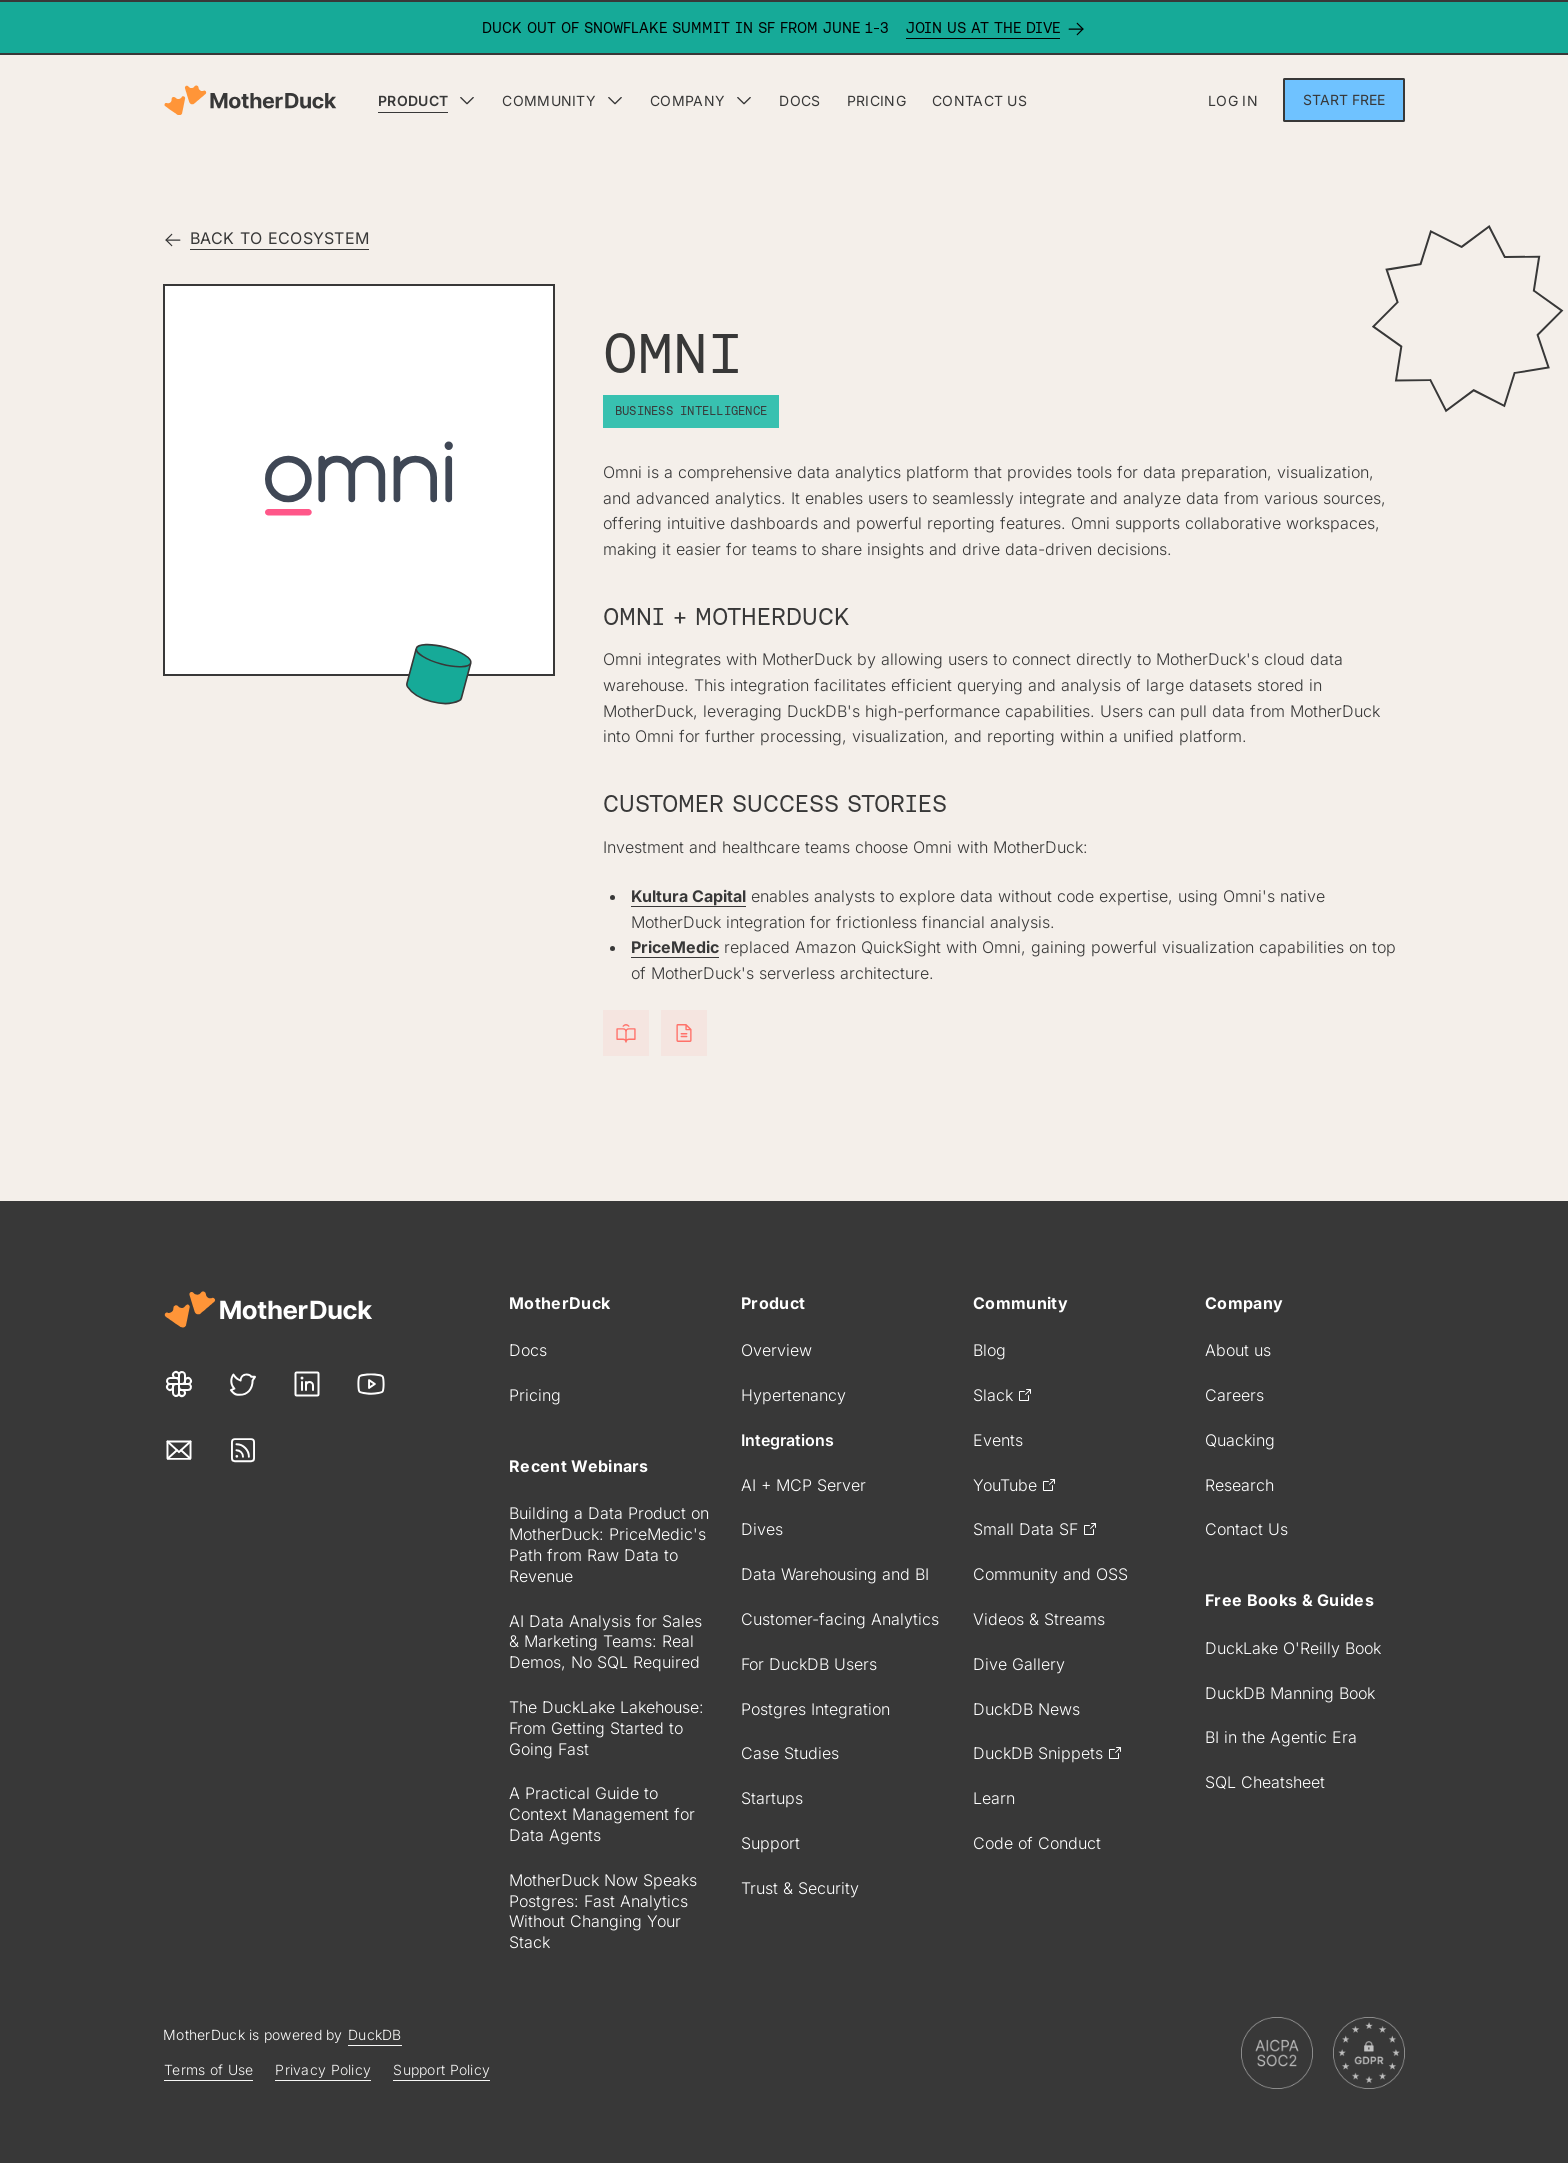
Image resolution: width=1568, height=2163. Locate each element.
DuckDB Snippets (1048, 1753)
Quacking (1240, 1440)
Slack (1003, 1395)
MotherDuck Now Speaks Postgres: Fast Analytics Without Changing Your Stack (603, 1911)
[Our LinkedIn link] (307, 1385)
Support (770, 1843)
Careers (1234, 1395)
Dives (762, 1529)
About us (1238, 1350)
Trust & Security (800, 1888)
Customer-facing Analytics (840, 1619)
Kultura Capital (688, 896)
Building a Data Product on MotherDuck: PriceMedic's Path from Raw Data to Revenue (609, 1544)
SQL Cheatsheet (1265, 1782)
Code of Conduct (1037, 1843)
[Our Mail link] (179, 1451)
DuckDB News (1026, 1709)
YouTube (1015, 1485)
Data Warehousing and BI (835, 1574)
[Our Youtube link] (371, 1385)
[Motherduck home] (250, 100)
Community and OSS (1050, 1574)
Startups (772, 1798)
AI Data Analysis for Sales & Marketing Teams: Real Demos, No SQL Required (605, 1642)
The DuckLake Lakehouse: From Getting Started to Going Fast (606, 1728)
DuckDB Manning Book (1290, 1693)
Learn (994, 1798)
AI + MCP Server (803, 1485)
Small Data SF (1035, 1529)
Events (998, 1440)
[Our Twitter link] (243, 1385)
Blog (989, 1350)
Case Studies (790, 1753)
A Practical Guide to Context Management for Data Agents (602, 1814)
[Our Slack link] (179, 1385)
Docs (528, 1350)
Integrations (787, 1440)
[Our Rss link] (243, 1451)
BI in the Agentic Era (1281, 1737)
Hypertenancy (793, 1395)
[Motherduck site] (268, 1309)
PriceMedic (675, 947)
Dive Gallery (1019, 1664)
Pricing (535, 1395)
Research (1239, 1485)
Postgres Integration (815, 1709)
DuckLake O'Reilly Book (1293, 1648)
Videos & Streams (1039, 1619)
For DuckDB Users (809, 1664)
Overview (776, 1350)
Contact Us (1246, 1529)
